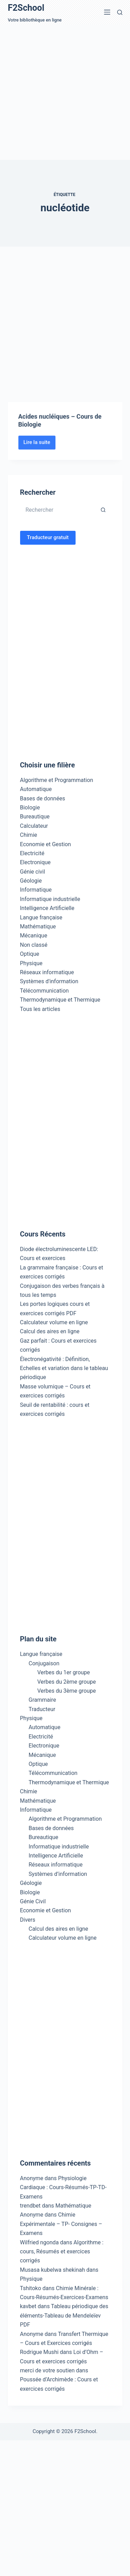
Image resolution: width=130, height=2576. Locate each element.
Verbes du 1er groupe (63, 1672)
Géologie (31, 880)
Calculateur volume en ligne (54, 1322)
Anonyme (31, 2214)
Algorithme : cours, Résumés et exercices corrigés (62, 2251)
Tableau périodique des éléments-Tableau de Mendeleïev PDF (64, 2315)
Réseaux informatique (47, 972)
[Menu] (107, 12)
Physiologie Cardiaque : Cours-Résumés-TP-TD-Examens (63, 2187)
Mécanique (33, 935)
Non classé (33, 945)
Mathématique (38, 926)
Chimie (28, 835)
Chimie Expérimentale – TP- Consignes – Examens (61, 2223)
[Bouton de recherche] (103, 510)
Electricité (32, 853)
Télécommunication (44, 990)
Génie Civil (33, 1901)
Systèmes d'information (49, 981)
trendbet (30, 2205)
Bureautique (35, 816)
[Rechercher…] (58, 510)
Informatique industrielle (50, 899)
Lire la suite (39, 454)
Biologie (30, 807)
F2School (26, 8)
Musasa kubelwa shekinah (52, 2270)
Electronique (35, 862)
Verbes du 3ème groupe (66, 1690)
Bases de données (42, 798)
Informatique (36, 889)
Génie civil (32, 871)
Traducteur (42, 1709)
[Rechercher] (119, 12)
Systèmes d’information (58, 1874)
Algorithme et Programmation (56, 780)
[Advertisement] (65, 92)
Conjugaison (44, 1663)
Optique (30, 954)
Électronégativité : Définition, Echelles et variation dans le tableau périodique (64, 1368)
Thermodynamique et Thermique (60, 999)
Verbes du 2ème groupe (66, 1681)
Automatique (36, 789)
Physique (31, 963)
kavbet (28, 2306)
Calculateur (34, 826)
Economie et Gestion (45, 844)
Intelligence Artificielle (47, 908)
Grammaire (42, 1700)
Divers (27, 1919)
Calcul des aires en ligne (50, 1331)
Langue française (41, 917)
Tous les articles (40, 1009)
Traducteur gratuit (48, 537)
